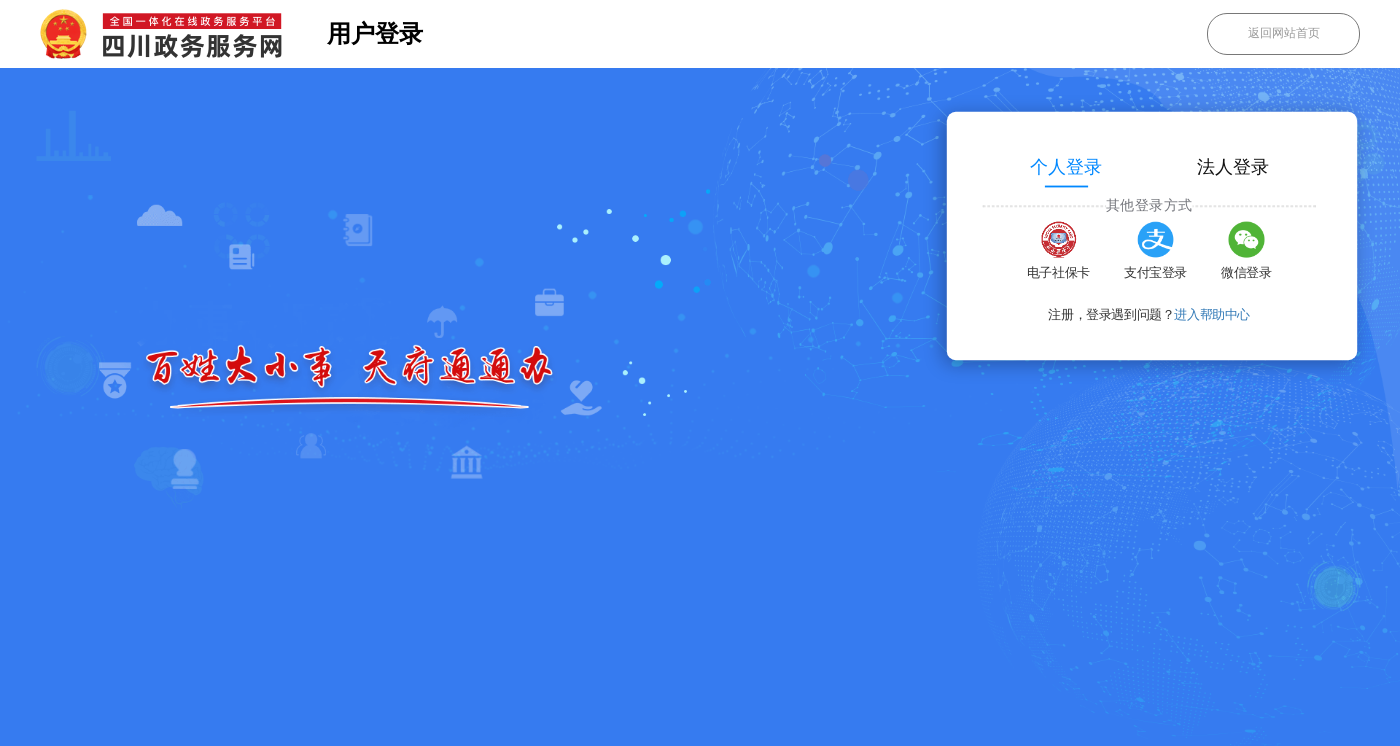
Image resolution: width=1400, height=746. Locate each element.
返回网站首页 (1284, 33)
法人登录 (1233, 167)
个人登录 (1066, 167)
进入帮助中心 (1213, 315)
